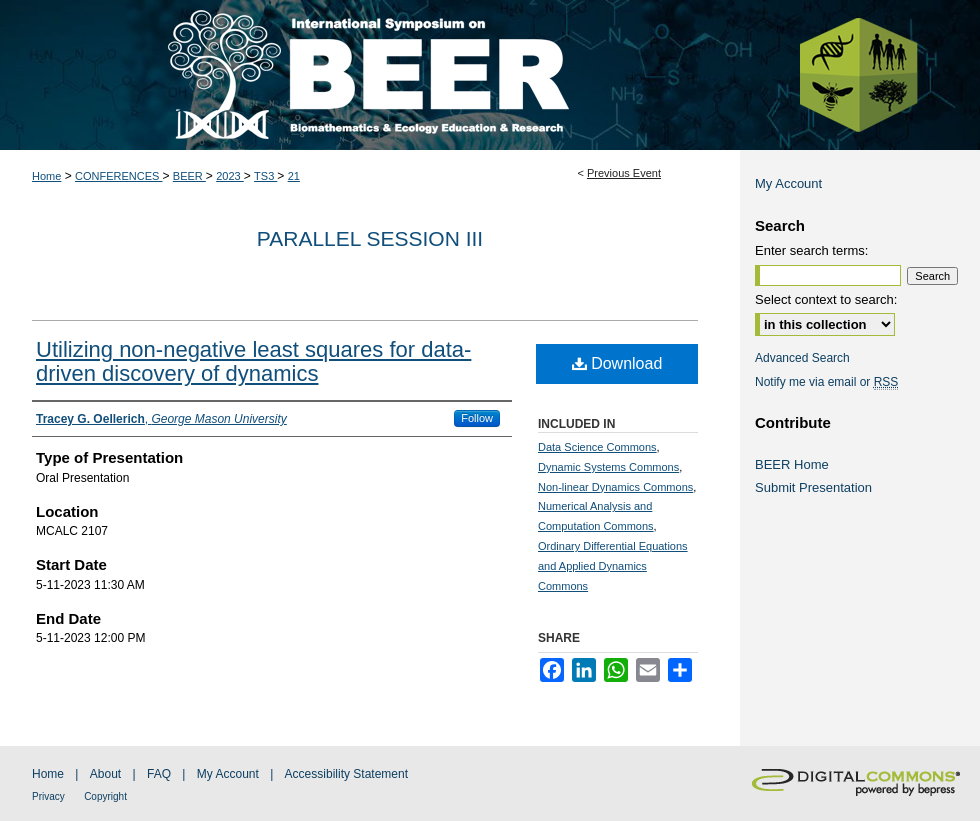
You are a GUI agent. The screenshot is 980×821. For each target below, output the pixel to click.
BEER (189, 176)
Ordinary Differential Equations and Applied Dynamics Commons (613, 566)
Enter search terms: (811, 250)
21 (294, 176)
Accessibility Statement (346, 774)
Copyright (105, 796)
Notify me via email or (826, 382)
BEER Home (792, 464)
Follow (477, 418)
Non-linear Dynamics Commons (615, 487)
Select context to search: (826, 299)
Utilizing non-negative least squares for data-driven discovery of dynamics (253, 361)
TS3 (265, 176)
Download (617, 363)
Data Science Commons (597, 447)
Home (46, 176)
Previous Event (624, 173)
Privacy (48, 796)
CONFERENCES (118, 176)
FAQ (159, 774)
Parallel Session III (370, 238)
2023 (230, 176)
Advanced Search (802, 358)
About (105, 774)
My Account (788, 183)
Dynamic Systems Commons (608, 467)
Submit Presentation (813, 487)
